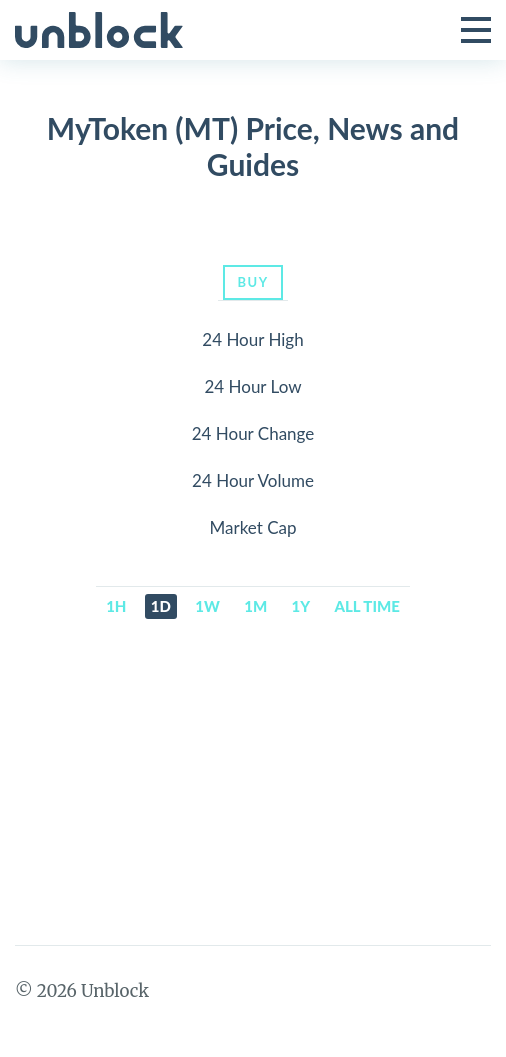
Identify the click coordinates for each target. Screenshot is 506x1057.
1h (116, 606)
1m (255, 606)
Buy (252, 282)
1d (161, 606)
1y (301, 606)
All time (367, 606)
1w (207, 606)
